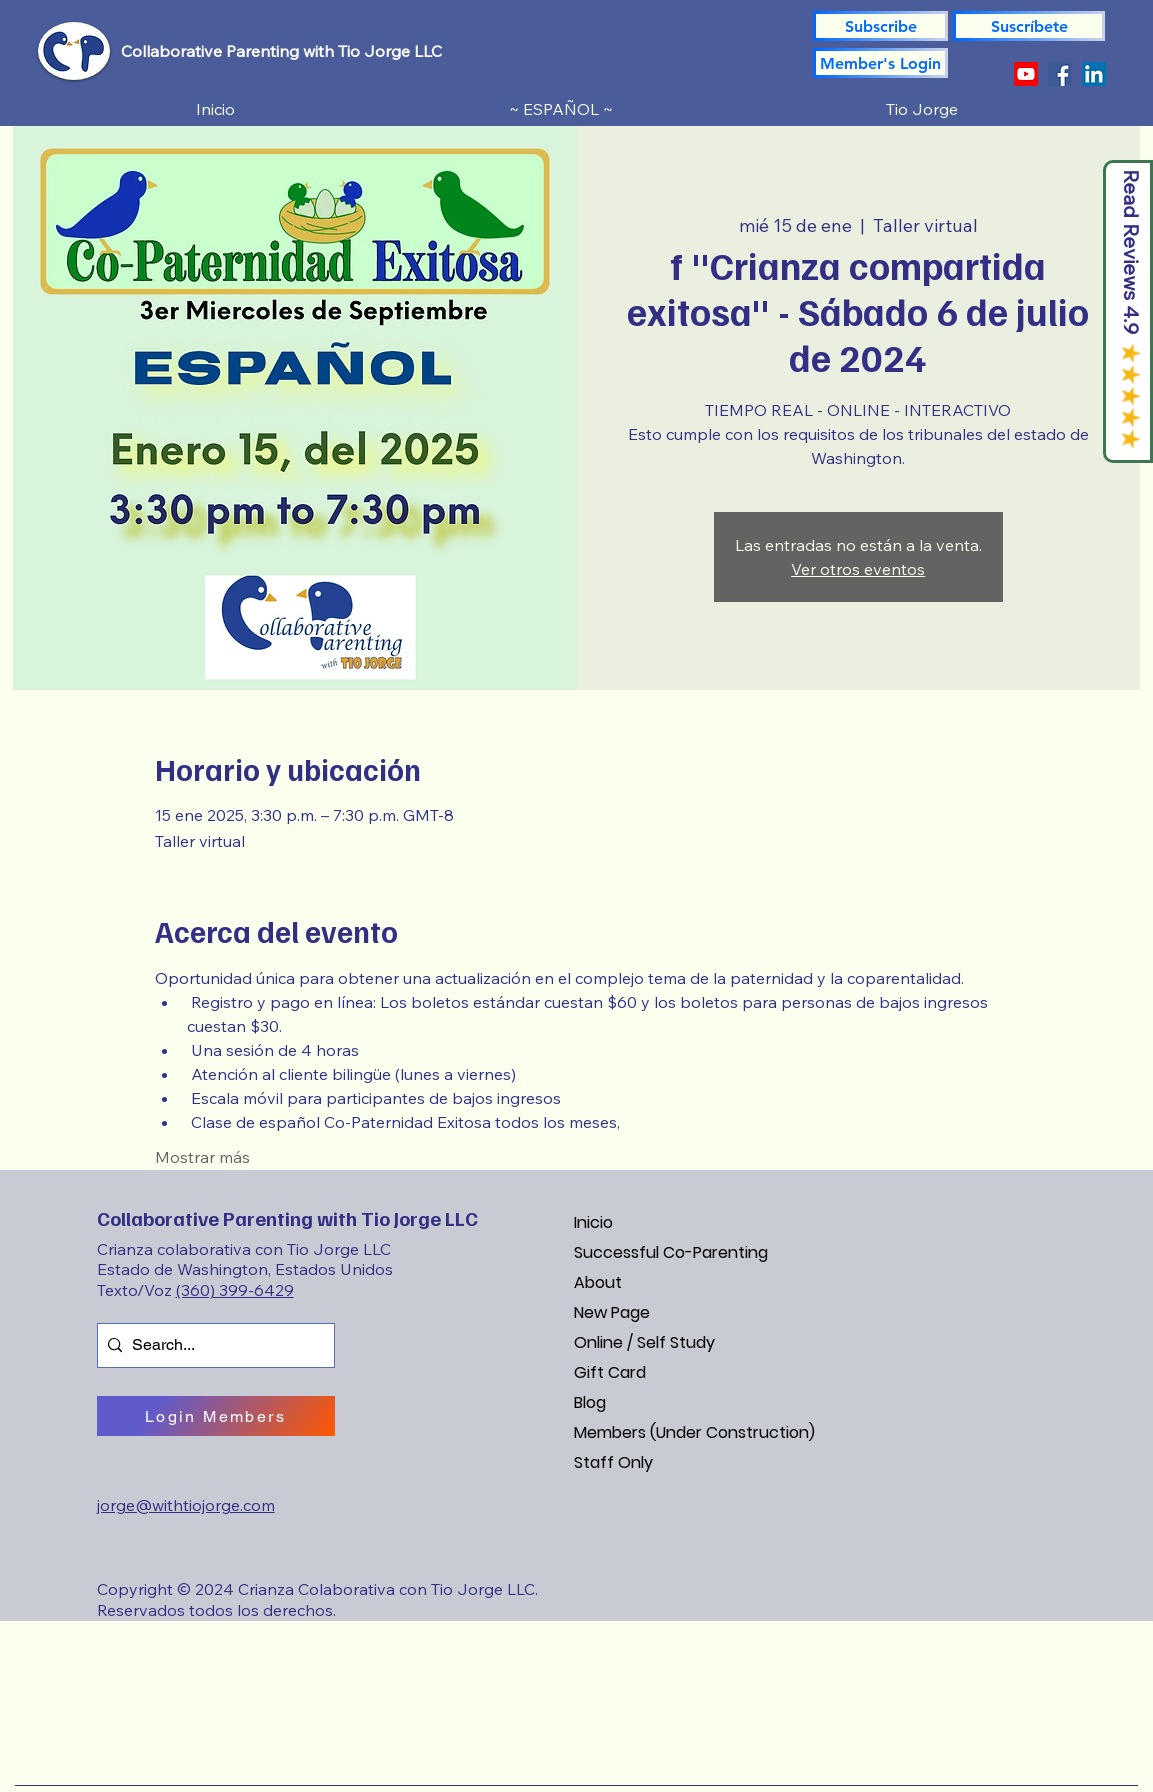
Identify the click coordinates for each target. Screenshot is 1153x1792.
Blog (590, 1402)
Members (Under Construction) (694, 1432)
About (598, 1282)
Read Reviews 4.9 (1131, 252)
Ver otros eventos (858, 569)
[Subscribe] (880, 26)
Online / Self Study (644, 1342)
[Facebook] (1060, 74)
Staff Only (613, 1462)
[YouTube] (1026, 74)
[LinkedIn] (1094, 74)
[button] (1029, 26)
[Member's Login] (880, 63)
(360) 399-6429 (235, 1290)
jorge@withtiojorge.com (186, 1505)
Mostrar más (202, 1157)
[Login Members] (216, 1416)
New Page (612, 1312)
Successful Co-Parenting (671, 1252)
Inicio (593, 1222)
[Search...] (212, 1345)
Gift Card (610, 1372)
